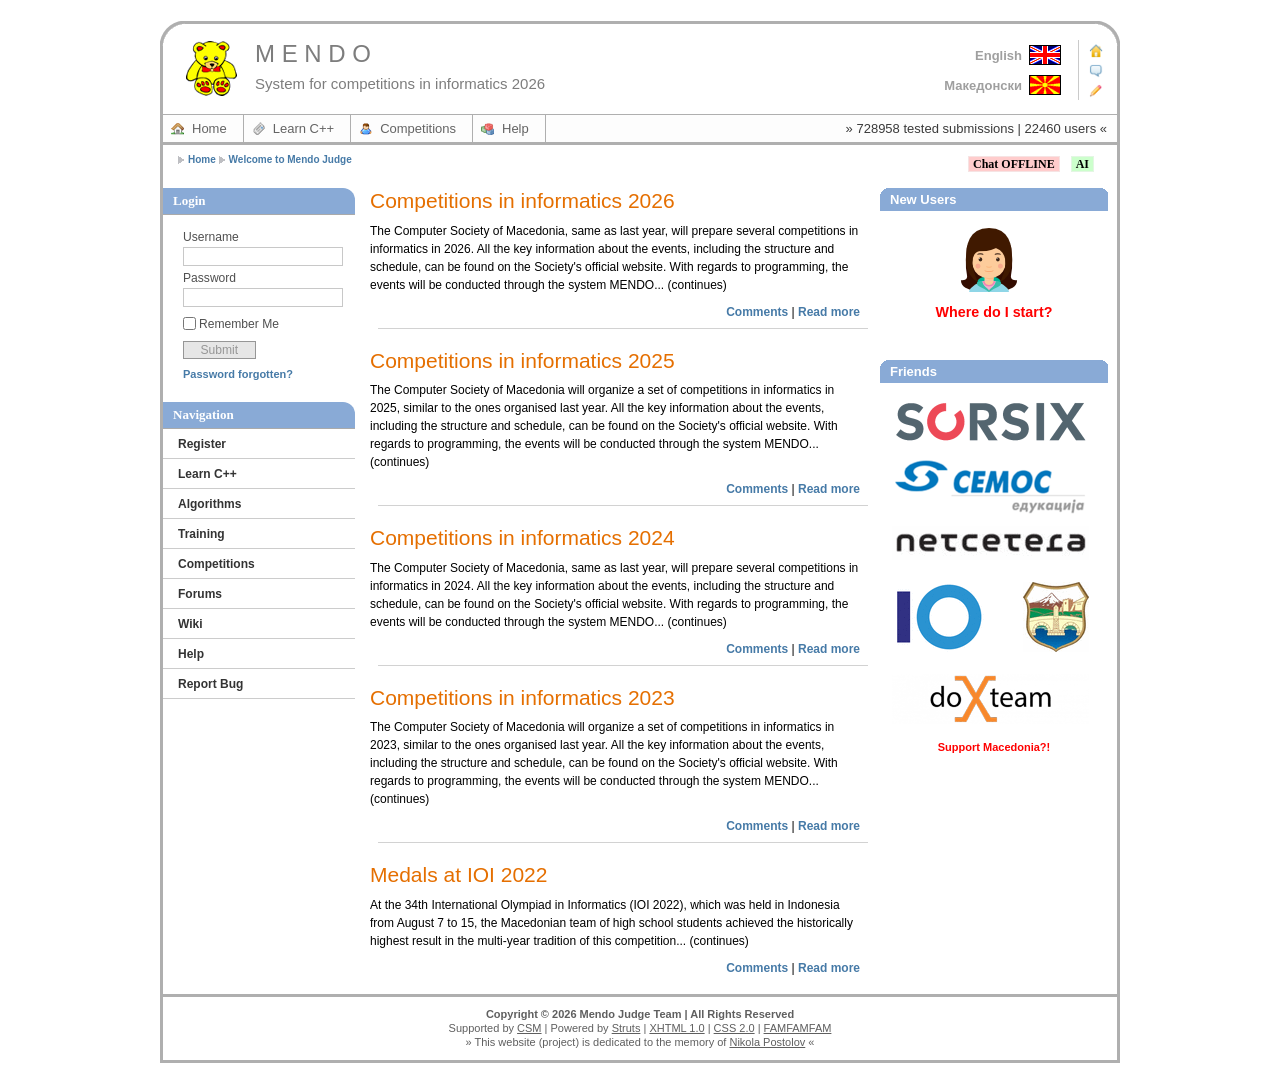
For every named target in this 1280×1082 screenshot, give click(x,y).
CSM (529, 1028)
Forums (200, 594)
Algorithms (209, 504)
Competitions (418, 128)
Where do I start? (994, 312)
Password (209, 278)
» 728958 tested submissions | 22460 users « (976, 128)
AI (1082, 164)
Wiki (190, 624)
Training (201, 534)
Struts (626, 1028)
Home (209, 128)
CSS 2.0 (734, 1028)
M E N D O (313, 53)
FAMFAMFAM (798, 1028)
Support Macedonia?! (994, 747)
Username (211, 237)
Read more (829, 312)
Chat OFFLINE (1014, 164)
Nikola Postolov (767, 1042)
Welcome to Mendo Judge (290, 159)
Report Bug (210, 684)
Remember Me (239, 324)
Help (515, 128)
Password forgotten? (238, 374)
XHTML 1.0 (676, 1028)
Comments (757, 312)
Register (202, 444)
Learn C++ (303, 128)
